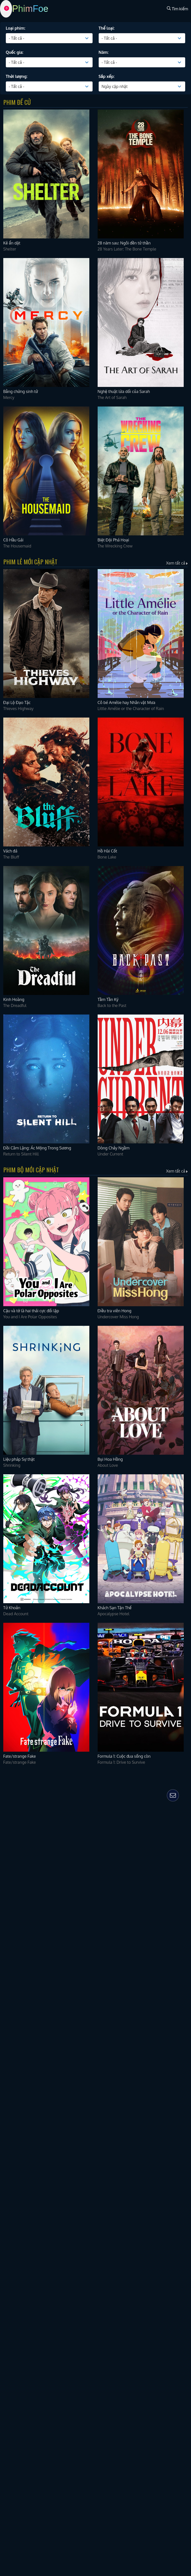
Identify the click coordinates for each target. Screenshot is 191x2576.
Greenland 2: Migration (26, 716)
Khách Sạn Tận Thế (23, 2247)
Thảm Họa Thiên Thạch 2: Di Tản (37, 706)
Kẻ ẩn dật (12, 524)
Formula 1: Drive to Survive (30, 2317)
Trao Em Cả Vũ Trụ (22, 2368)
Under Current (17, 1502)
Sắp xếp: (9, 485)
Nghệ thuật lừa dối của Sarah (32, 615)
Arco (7, 1521)
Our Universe (15, 2378)
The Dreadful (15, 1410)
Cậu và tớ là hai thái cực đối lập (35, 2095)
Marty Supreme (18, 1562)
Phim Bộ (9, 419)
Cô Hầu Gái (14, 645)
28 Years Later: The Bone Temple (35, 564)
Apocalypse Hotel (19, 2257)
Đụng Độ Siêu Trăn (22, 737)
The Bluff (11, 1350)
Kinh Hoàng (14, 1400)
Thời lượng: (12, 475)
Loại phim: (11, 435)
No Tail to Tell (16, 2348)
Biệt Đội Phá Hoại (21, 676)
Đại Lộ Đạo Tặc (18, 1280)
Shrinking (12, 2166)
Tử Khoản (13, 2217)
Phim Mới (10, 425)
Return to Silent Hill (22, 1471)
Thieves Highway (19, 1290)
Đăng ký (9, 430)
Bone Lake (13, 1381)
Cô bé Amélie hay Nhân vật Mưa (35, 1310)
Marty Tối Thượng (21, 1552)
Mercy (8, 595)
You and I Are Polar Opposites (32, 2105)
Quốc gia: (10, 455)
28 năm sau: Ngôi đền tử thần (32, 554)
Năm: (6, 465)
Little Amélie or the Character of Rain (40, 1321)
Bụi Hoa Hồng (17, 2186)
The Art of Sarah (19, 625)
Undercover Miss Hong (25, 2136)
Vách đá (10, 1340)
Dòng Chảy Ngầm (20, 1491)
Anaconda (12, 747)
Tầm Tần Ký (15, 1431)
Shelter (9, 534)
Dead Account (16, 2227)
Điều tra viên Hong (21, 2125)
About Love (14, 2196)
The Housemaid (18, 656)
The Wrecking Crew (22, 686)
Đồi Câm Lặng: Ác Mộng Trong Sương (42, 1461)
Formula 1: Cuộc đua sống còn (33, 2307)
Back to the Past (18, 1441)
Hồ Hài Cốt (14, 1371)
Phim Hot (10, 409)
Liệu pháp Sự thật (21, 2156)
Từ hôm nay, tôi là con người (31, 2338)
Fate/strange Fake (20, 2277)
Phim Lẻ (9, 414)
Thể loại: (9, 445)
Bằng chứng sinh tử (22, 584)
